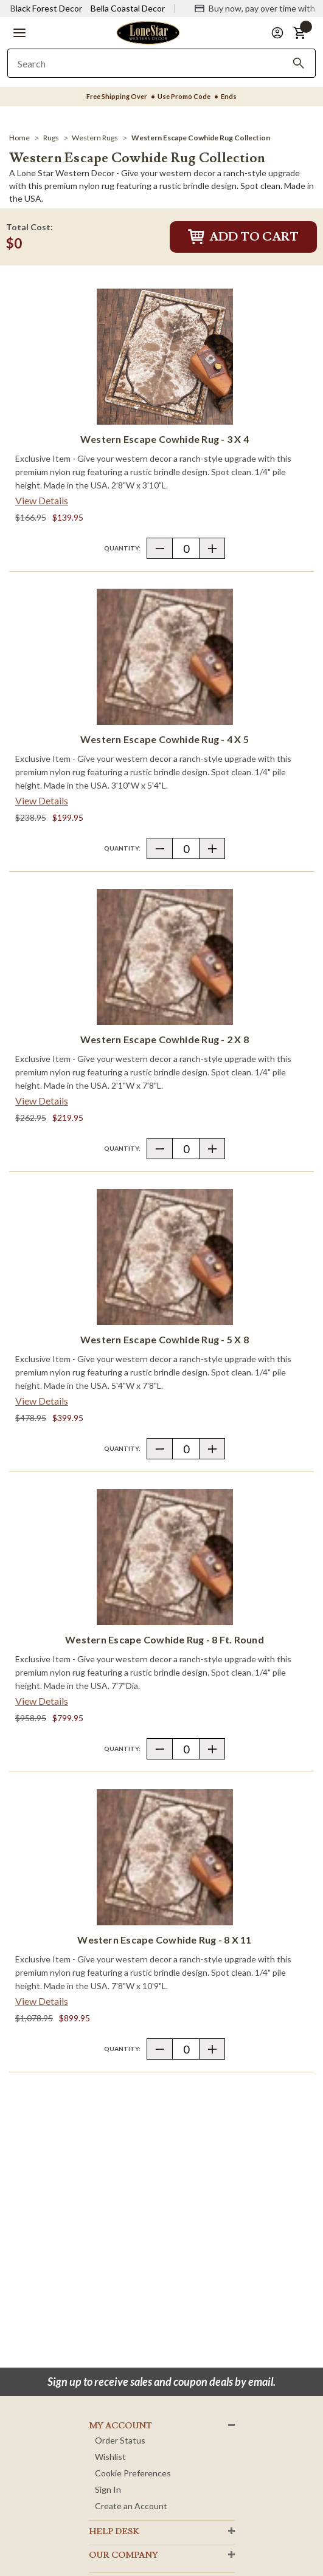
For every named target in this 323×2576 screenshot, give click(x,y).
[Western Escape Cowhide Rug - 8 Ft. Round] (165, 1557)
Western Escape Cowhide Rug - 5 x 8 (164, 1339)
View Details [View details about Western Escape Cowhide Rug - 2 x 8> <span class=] (41, 1100)
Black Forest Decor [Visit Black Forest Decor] (46, 8)
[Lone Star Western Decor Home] (148, 32)
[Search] (299, 63)
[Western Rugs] (95, 137)
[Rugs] (51, 137)
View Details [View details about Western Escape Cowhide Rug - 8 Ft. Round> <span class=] (41, 1701)
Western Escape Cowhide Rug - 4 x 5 (164, 739)
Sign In (108, 2489)
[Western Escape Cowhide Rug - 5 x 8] (165, 1257)
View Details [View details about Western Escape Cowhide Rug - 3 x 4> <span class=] (41, 500)
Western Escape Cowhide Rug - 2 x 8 (164, 1039)
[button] (19, 33)
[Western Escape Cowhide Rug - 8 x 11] (165, 1857)
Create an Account (131, 2506)
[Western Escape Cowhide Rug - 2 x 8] (165, 957)
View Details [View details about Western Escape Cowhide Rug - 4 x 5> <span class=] (41, 800)
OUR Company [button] (123, 2555)
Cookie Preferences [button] (133, 2473)
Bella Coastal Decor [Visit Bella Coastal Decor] (128, 8)
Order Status (120, 2440)
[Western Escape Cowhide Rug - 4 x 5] (165, 657)
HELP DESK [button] (114, 2531)
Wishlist (110, 2456)
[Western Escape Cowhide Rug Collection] (200, 137)
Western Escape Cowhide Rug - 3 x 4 (164, 439)
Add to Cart (243, 237)
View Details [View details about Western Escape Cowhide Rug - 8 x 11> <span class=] (41, 2001)
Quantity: (122, 548)
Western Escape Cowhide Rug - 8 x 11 (164, 1939)
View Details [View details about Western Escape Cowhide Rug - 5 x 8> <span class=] (41, 1400)
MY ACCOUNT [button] (120, 2425)
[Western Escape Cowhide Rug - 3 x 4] (165, 357)
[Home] (19, 137)
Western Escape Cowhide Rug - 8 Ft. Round (164, 1639)
